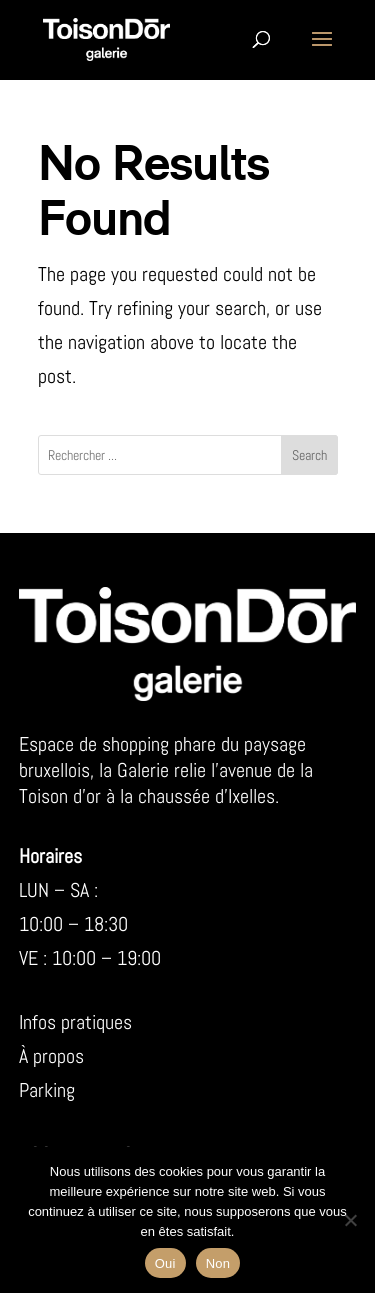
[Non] (350, 1220)
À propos (51, 1056)
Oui (165, 1263)
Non (218, 1263)
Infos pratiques (75, 1022)
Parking (47, 1090)
